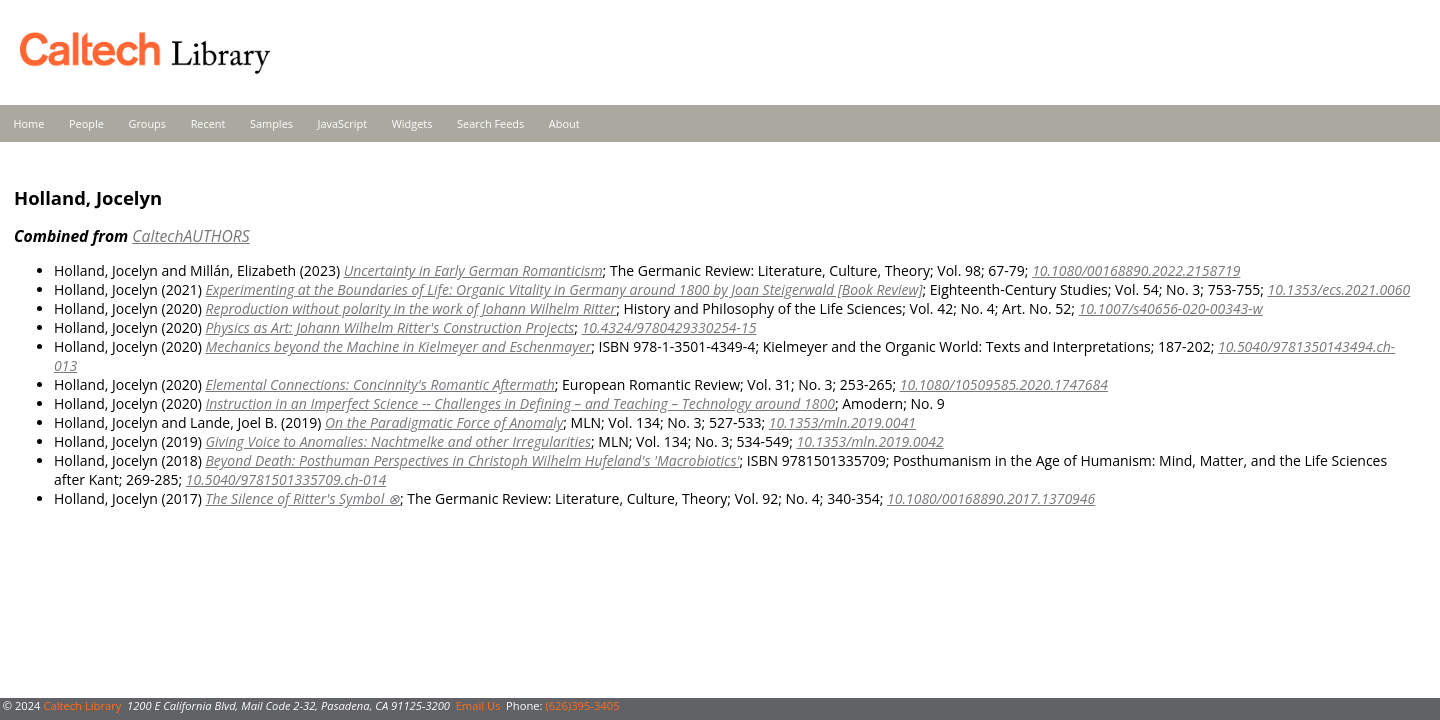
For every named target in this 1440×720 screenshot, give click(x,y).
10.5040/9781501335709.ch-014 (286, 479)
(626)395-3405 (582, 705)
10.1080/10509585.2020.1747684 (1004, 384)
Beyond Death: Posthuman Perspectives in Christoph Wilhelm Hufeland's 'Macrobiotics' (472, 460)
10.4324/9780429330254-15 (669, 327)
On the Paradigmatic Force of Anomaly (444, 422)
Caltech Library (82, 705)
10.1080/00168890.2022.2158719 (1136, 270)
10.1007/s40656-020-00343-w (1171, 308)
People (86, 123)
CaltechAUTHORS (190, 236)
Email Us (478, 705)
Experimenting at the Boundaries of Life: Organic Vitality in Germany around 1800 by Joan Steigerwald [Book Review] (563, 289)
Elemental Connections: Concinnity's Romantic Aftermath (379, 384)
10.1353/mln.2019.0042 (869, 441)
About (564, 123)
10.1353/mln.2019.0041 (842, 422)
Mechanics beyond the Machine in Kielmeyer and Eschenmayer (398, 346)
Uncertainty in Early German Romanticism (473, 270)
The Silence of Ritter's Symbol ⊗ (302, 498)
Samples (271, 123)
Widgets (412, 123)
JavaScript (342, 123)
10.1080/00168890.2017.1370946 (991, 498)
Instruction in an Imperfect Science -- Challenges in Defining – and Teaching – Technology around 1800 (519, 403)
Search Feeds (490, 123)
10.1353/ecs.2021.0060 (1339, 289)
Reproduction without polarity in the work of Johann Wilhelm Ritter (410, 308)
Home (29, 123)
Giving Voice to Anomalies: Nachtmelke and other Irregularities (398, 441)
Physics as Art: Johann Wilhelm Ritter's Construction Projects (389, 327)
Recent (208, 123)
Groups (147, 123)
